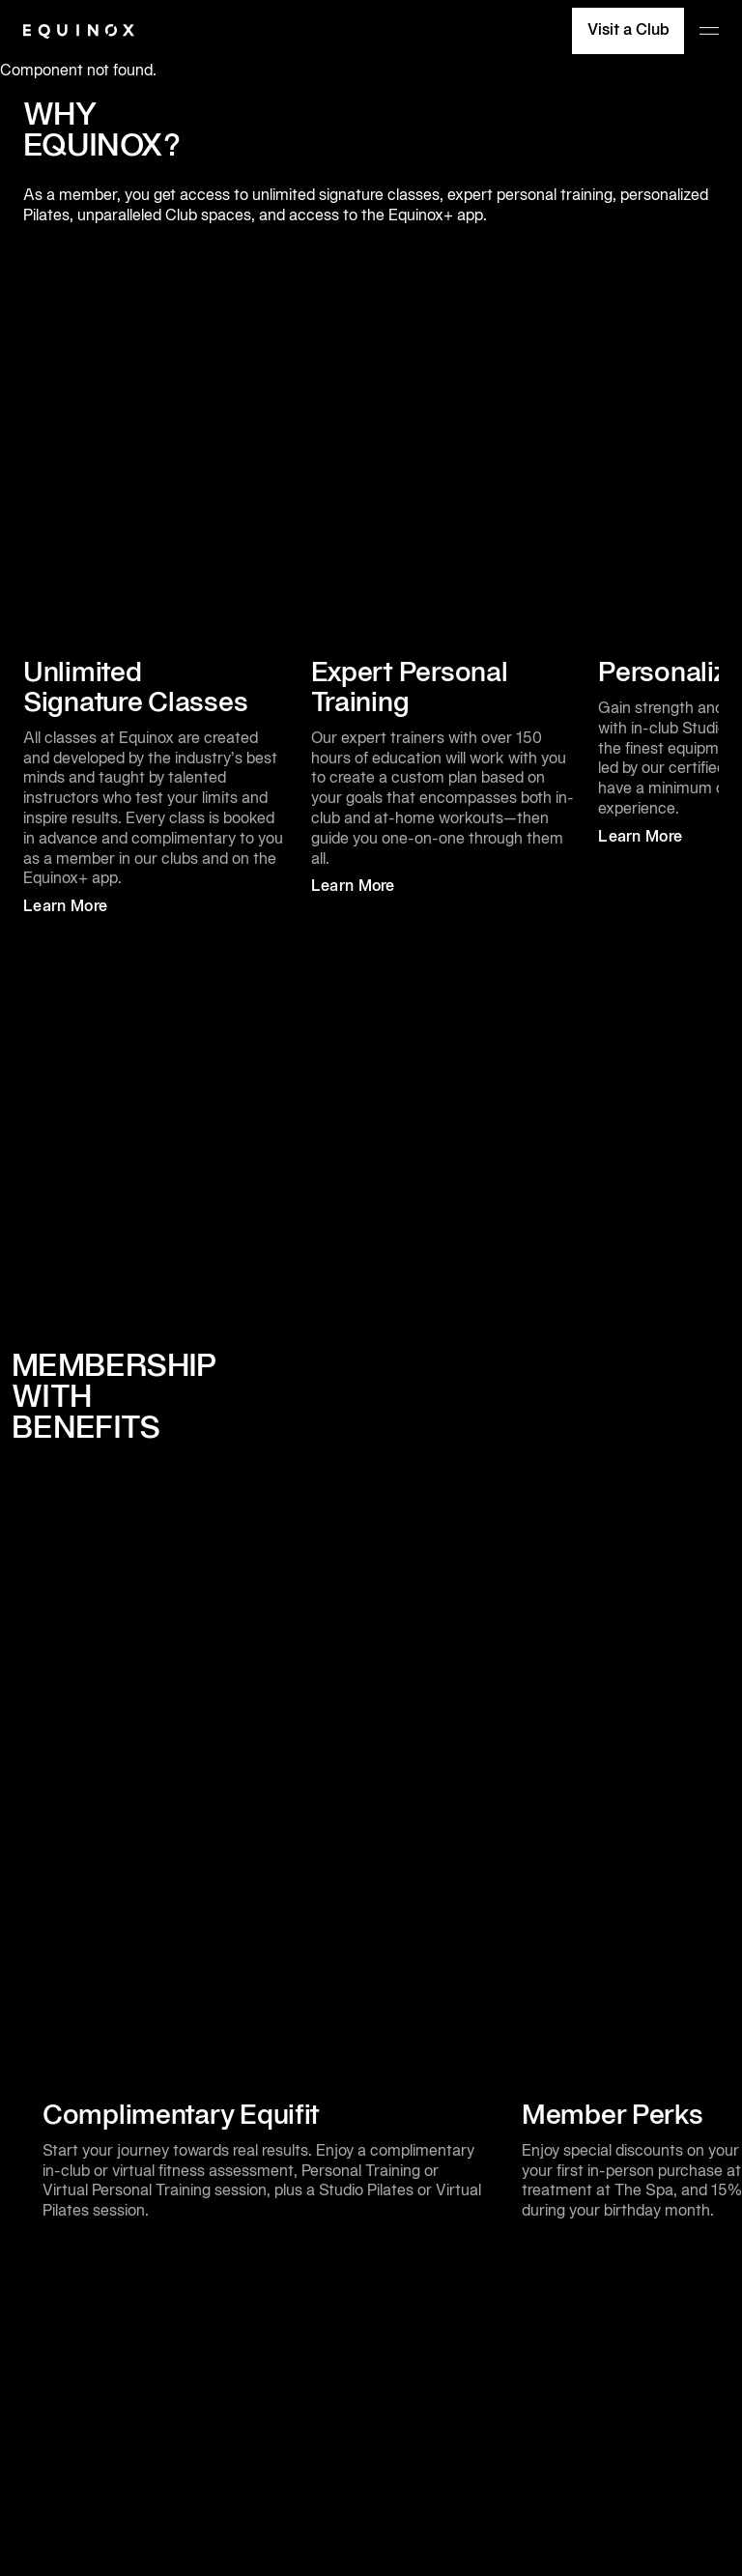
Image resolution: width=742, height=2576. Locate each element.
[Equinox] (78, 31)
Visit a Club (628, 31)
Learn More (82, 907)
